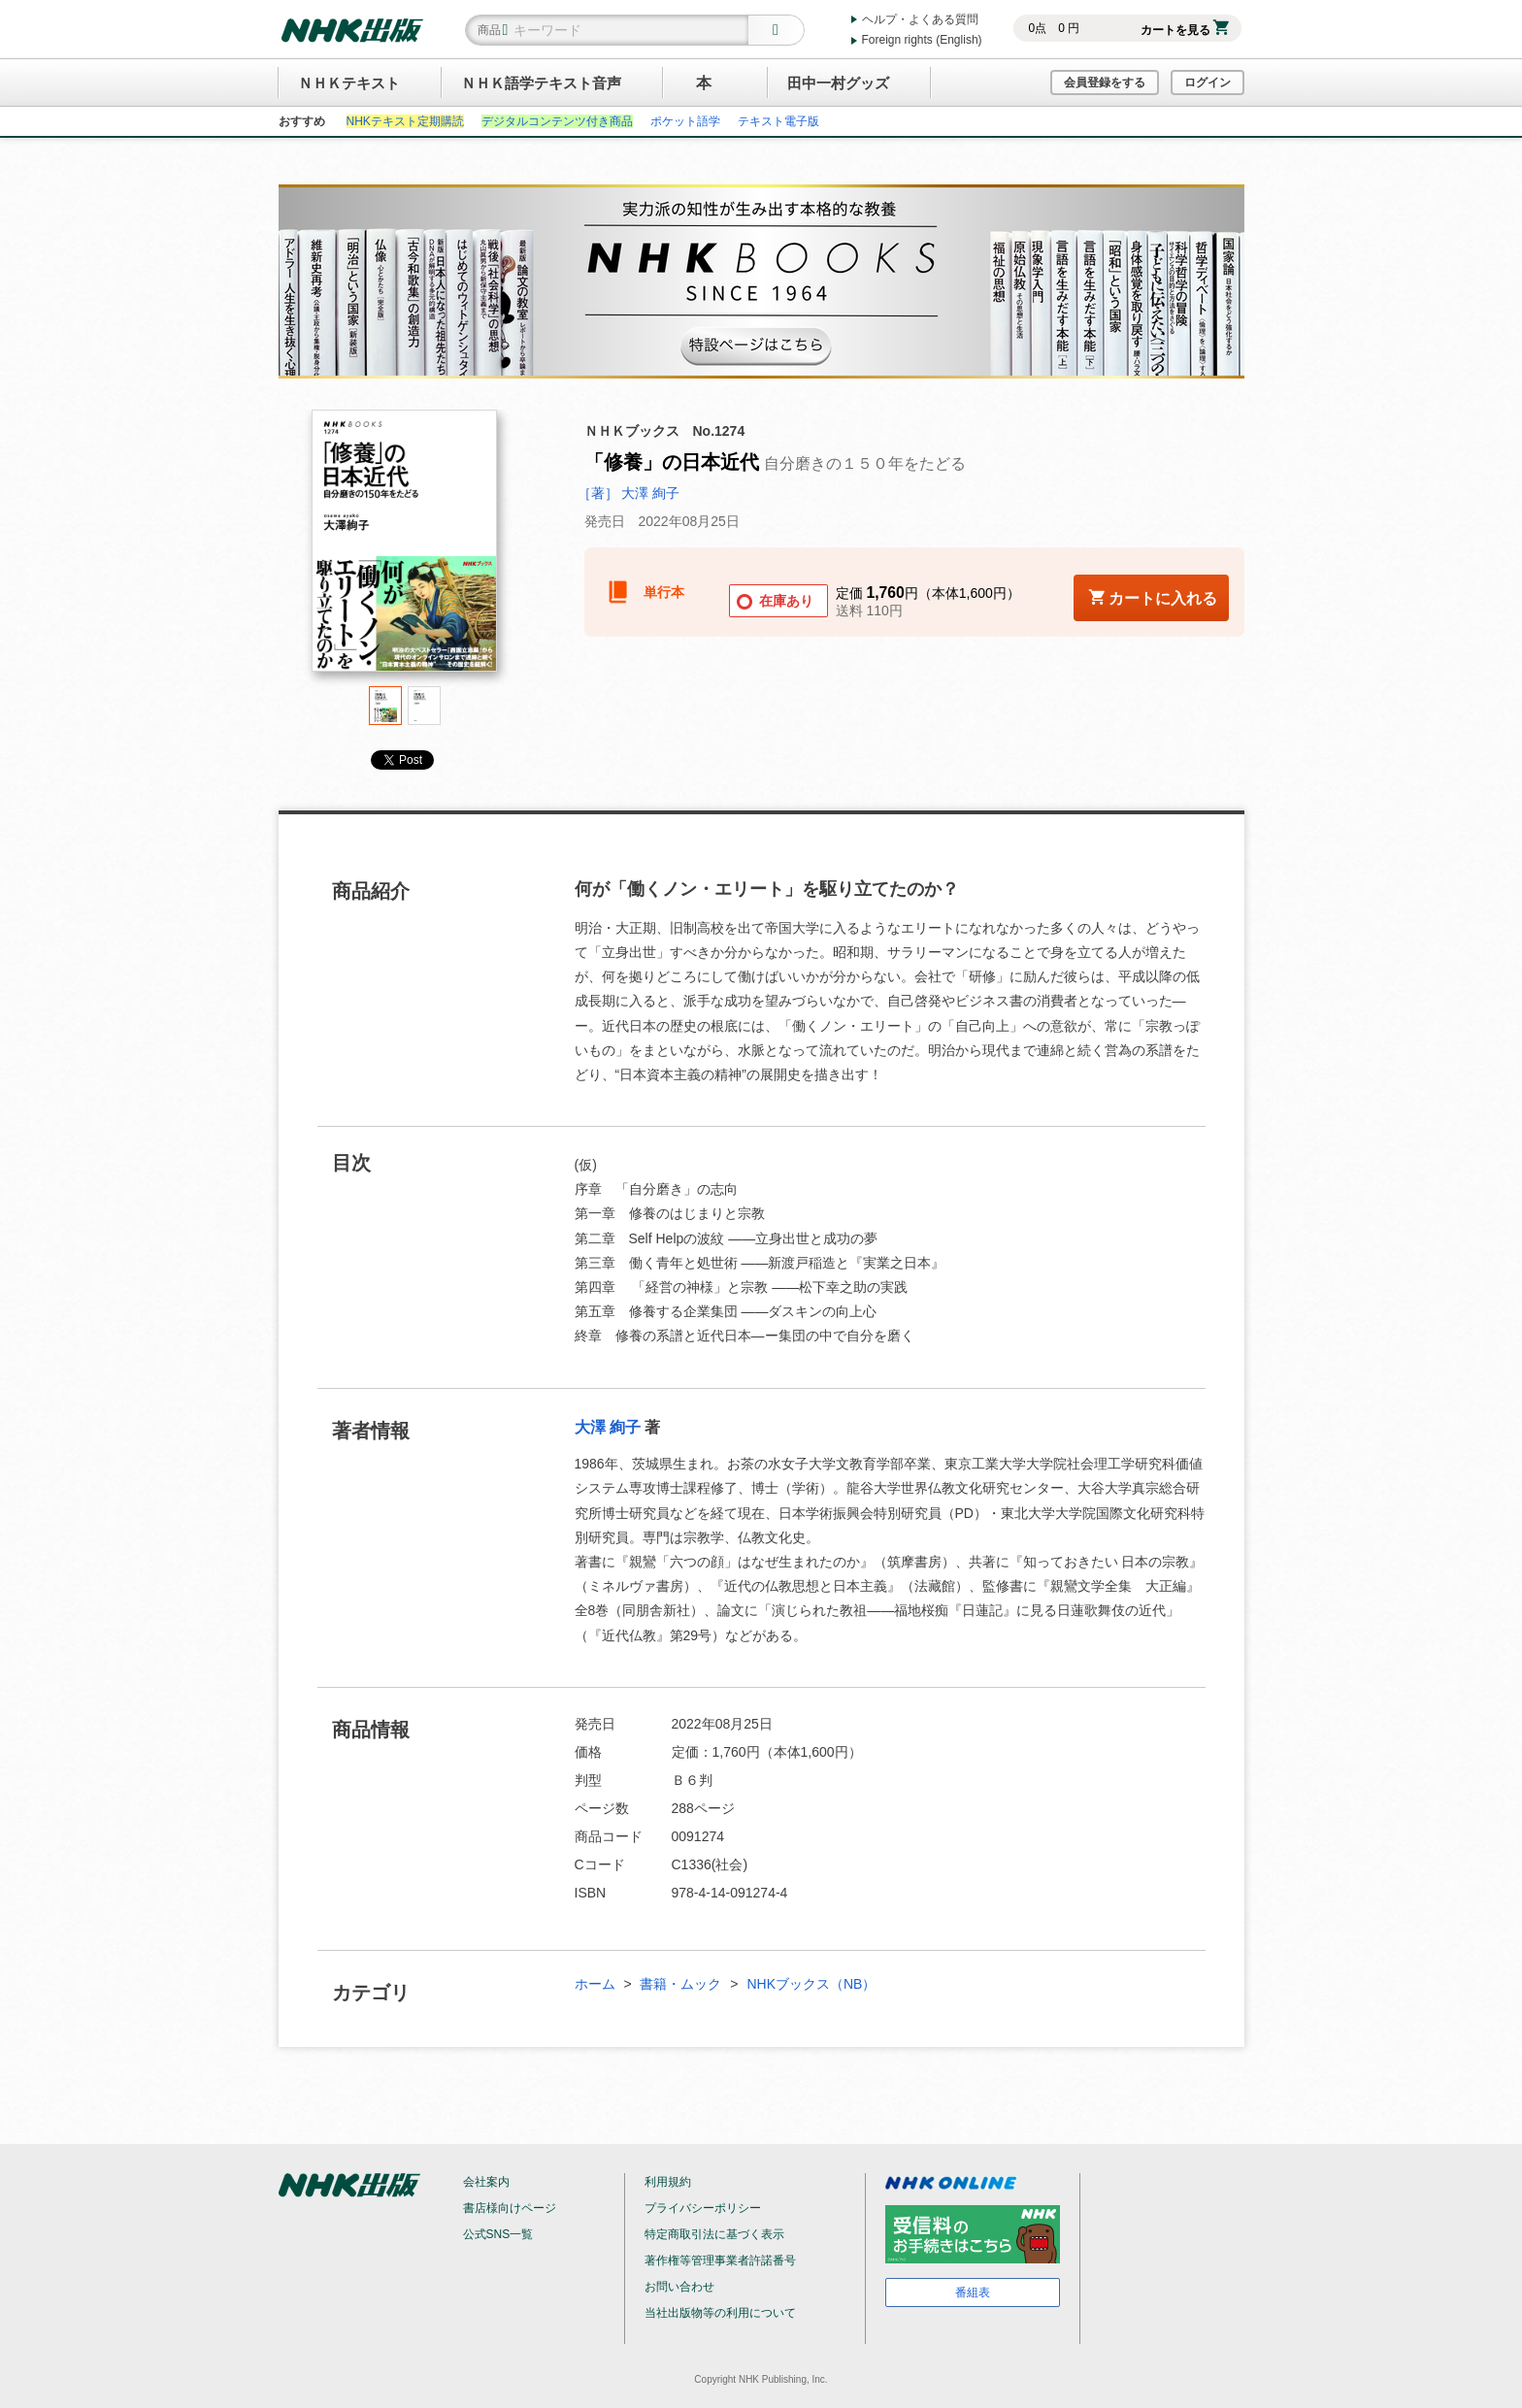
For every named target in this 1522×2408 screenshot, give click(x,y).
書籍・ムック (680, 1984)
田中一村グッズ (838, 83)
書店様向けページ (509, 2208)
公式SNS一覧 (498, 2234)
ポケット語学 (685, 121)
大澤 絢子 (608, 1427)
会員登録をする (1104, 82)
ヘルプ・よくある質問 (920, 19)
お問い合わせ (679, 2286)
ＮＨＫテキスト (349, 83)
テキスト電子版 (778, 121)
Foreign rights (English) (922, 40)
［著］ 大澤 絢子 (629, 493)
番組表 (972, 2292)
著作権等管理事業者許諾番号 (720, 2260)
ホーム (595, 1984)
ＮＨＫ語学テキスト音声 (541, 83)
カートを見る (1185, 30)
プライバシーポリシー (703, 2208)
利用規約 (668, 2182)
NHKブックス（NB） (811, 1984)
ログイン (1207, 82)
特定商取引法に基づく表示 (714, 2234)
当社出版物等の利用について (720, 2313)
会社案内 (486, 2182)
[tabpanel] (405, 548)
